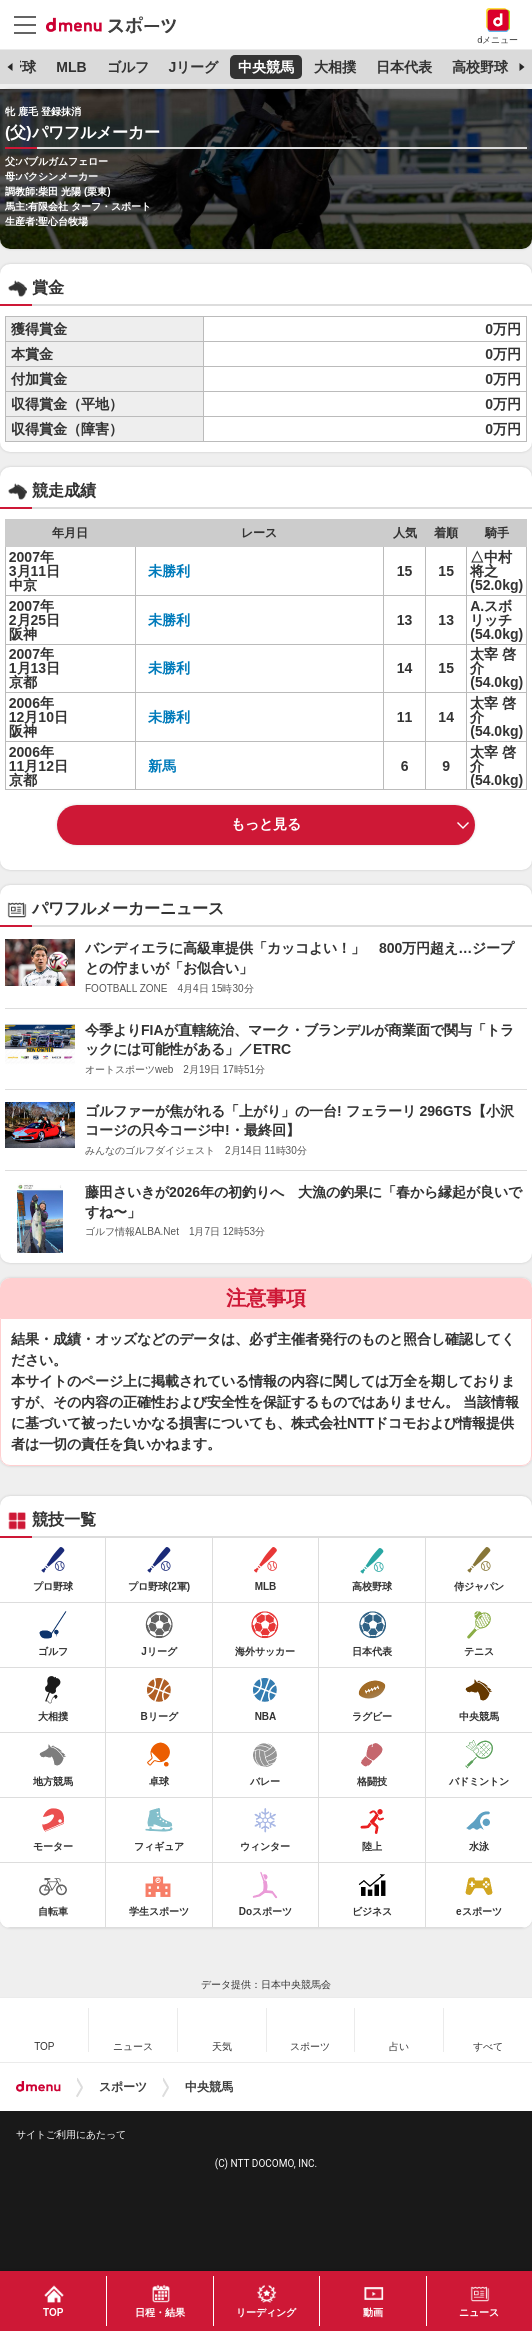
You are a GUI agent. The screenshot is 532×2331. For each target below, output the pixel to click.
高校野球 (480, 67)
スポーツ (123, 2087)
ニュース (479, 2312)
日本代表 (404, 67)
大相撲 (335, 67)
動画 (373, 2312)
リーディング (266, 2312)
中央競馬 (266, 67)
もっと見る (266, 824)
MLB (71, 67)
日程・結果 (160, 2312)
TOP (53, 2312)
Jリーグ (193, 67)
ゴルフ (128, 67)
